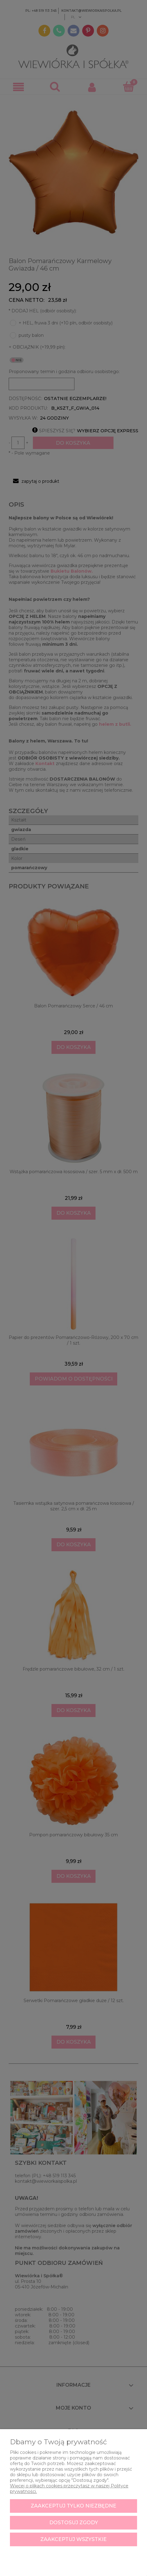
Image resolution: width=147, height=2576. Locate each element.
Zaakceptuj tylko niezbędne (73, 2506)
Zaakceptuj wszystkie (73, 2539)
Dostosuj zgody (73, 2522)
